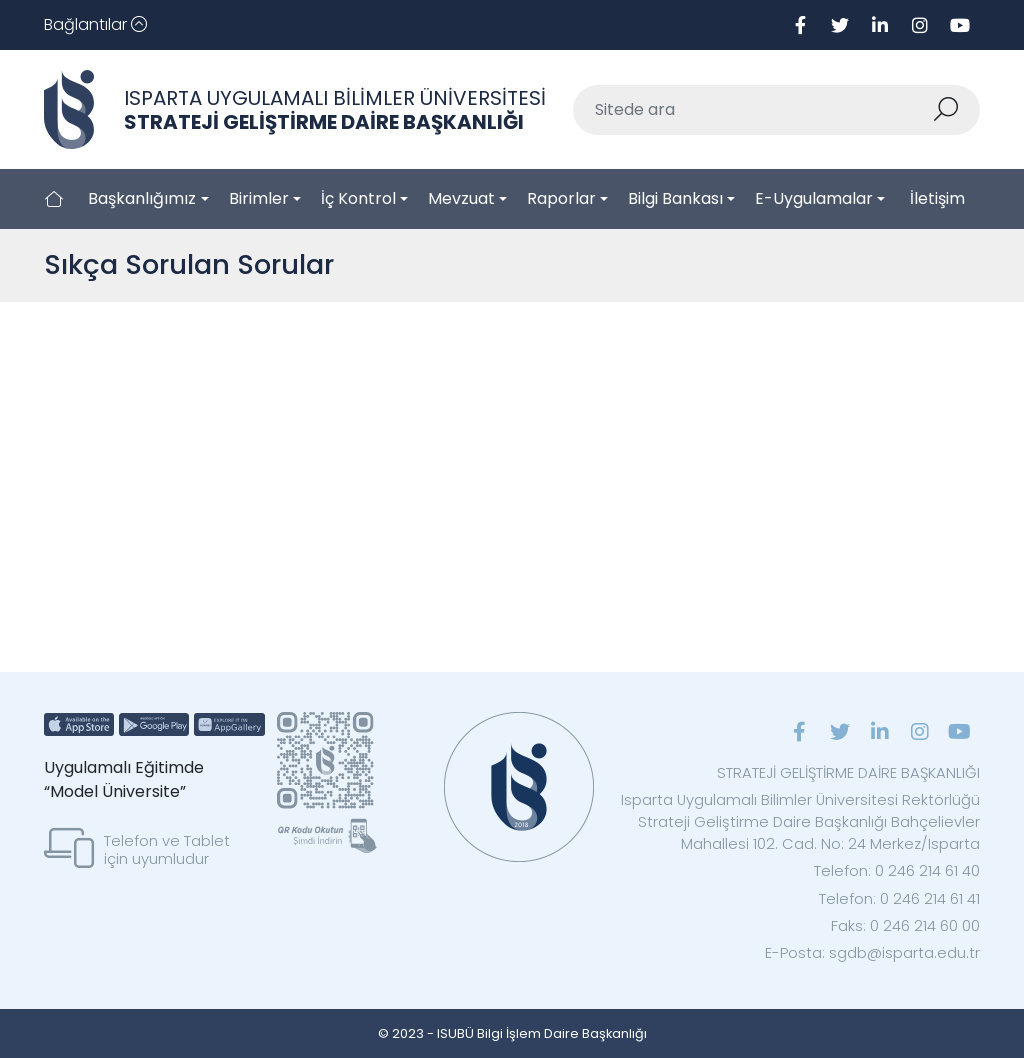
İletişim (937, 198)
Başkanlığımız (142, 198)
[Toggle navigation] (95, 25)
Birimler (259, 198)
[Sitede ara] (753, 110)
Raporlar (561, 198)
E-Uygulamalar (814, 198)
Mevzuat (461, 198)
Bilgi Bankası (675, 198)
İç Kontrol (358, 198)
